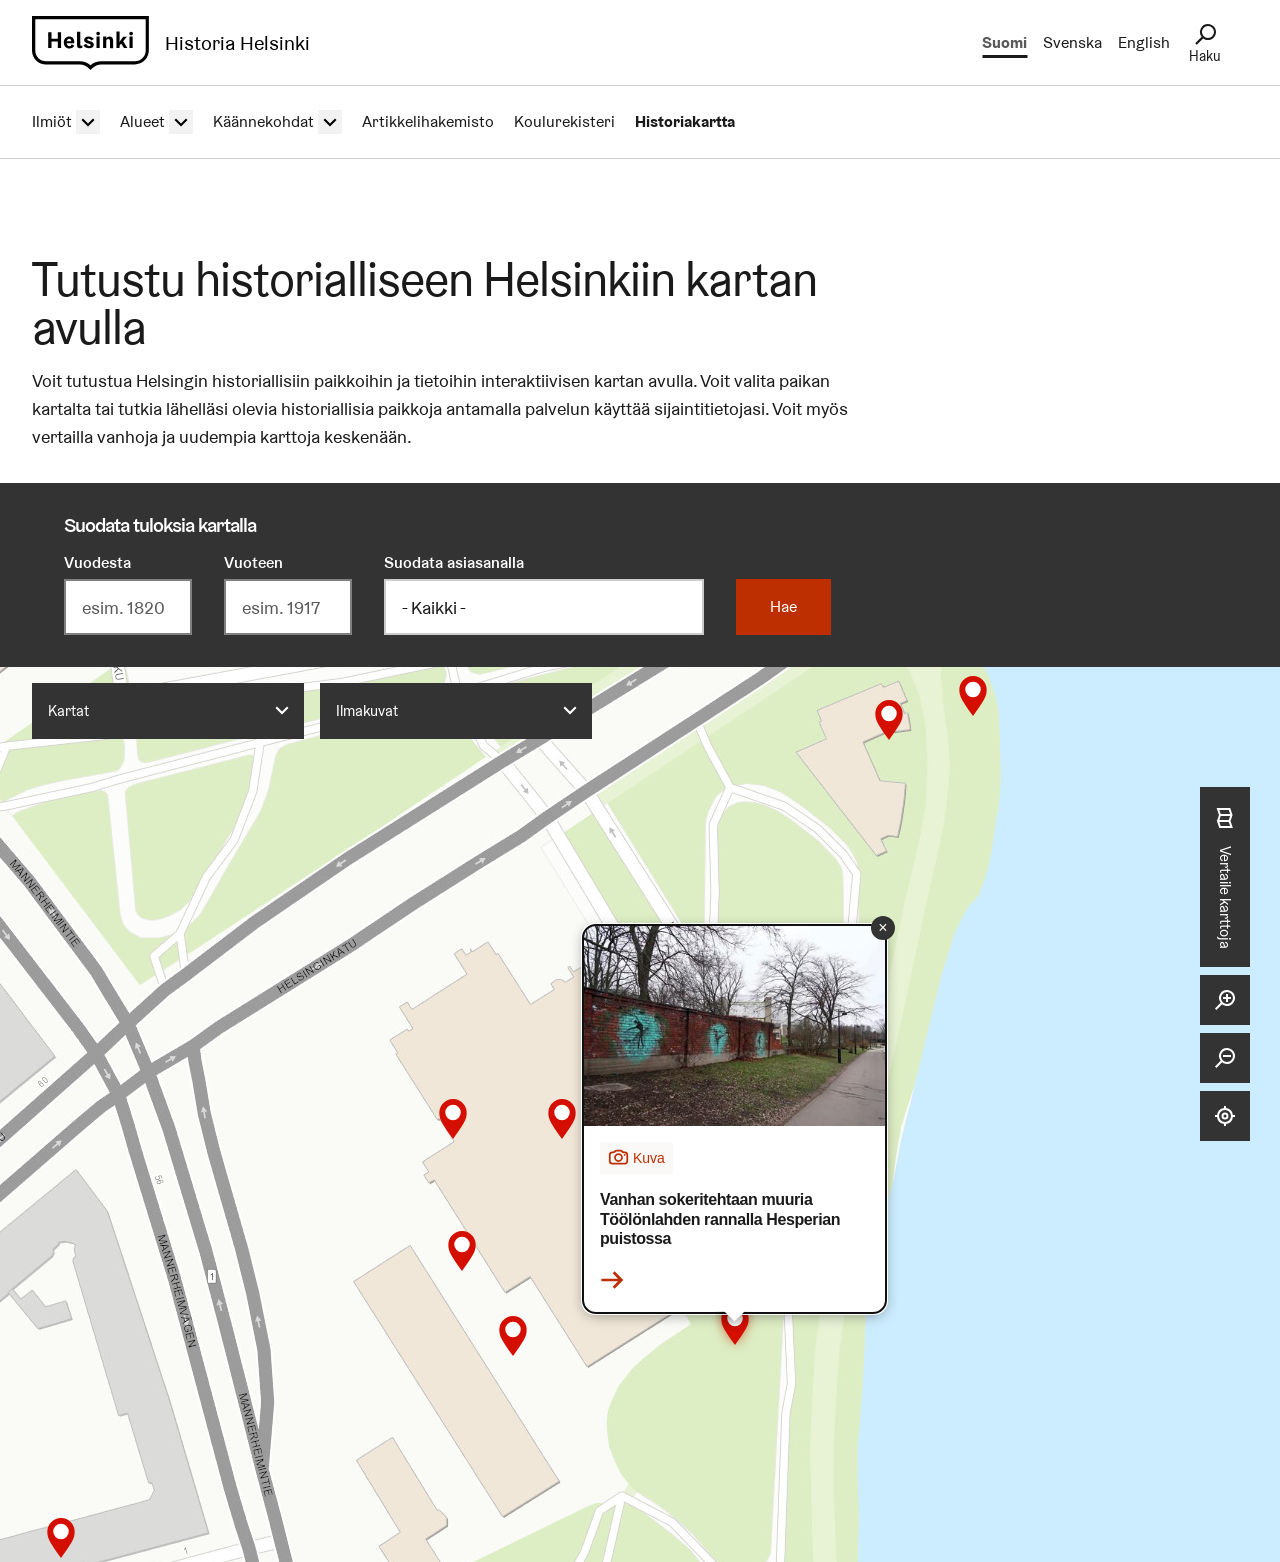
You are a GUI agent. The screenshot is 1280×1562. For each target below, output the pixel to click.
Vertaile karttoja (1225, 877)
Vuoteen (253, 562)
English (1144, 42)
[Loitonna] (1225, 1058)
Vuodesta (97, 562)
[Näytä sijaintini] (1225, 1116)
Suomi (1004, 42)
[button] (61, 1538)
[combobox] (168, 711)
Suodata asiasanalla (454, 562)
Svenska (1072, 42)
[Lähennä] (1225, 1000)
